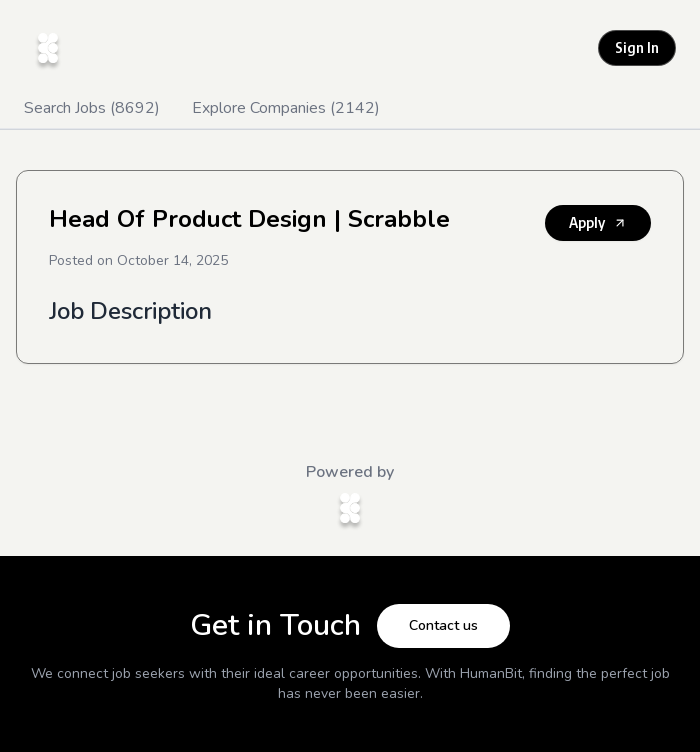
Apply (598, 222)
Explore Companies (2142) (286, 108)
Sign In (637, 47)
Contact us (443, 625)
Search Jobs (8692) (92, 108)
